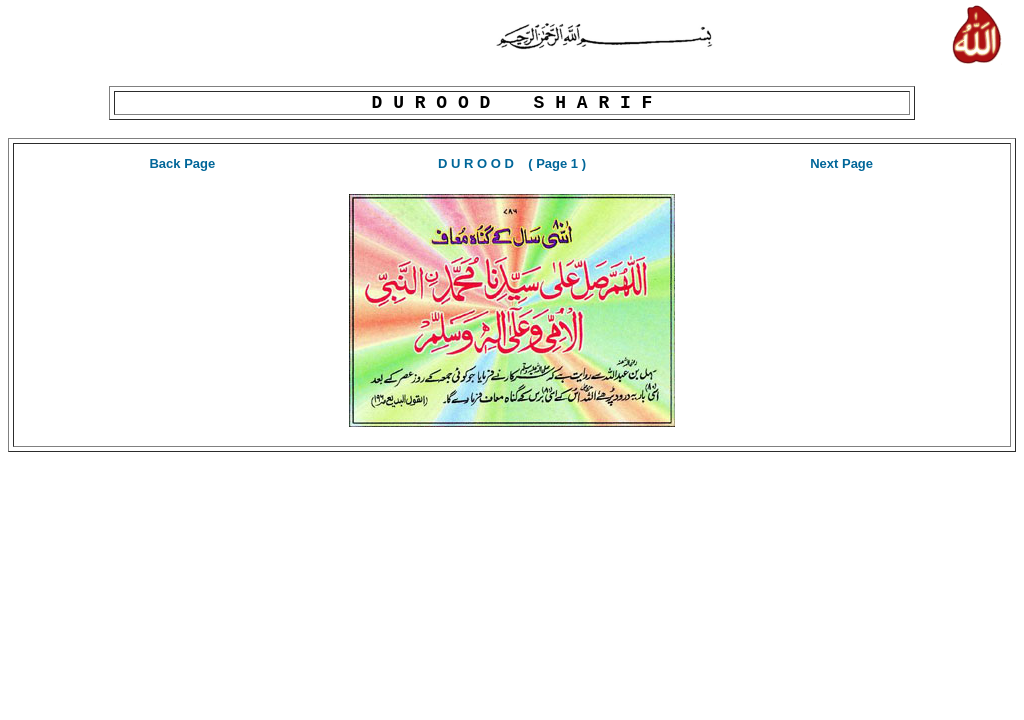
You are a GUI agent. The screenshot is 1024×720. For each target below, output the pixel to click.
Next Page (841, 163)
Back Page (182, 163)
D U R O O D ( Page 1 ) (512, 163)
